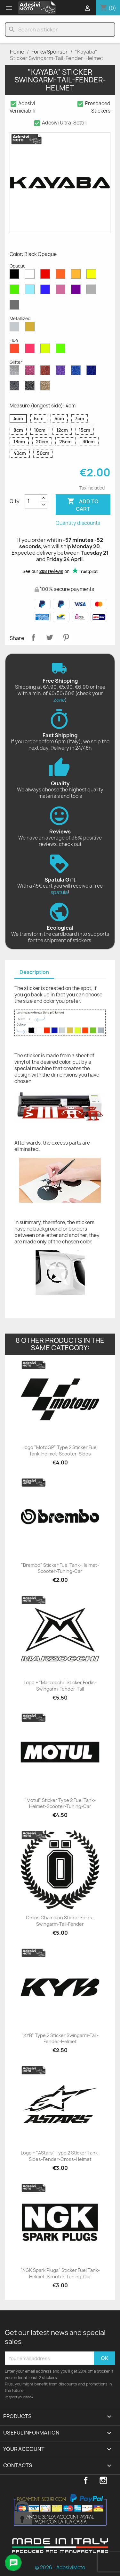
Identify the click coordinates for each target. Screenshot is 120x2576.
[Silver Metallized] (16, 328)
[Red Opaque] (46, 275)
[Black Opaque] (16, 275)
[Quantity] (32, 501)
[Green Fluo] (62, 350)
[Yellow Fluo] (46, 350)
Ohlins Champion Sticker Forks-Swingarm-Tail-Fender (60, 1921)
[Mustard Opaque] (77, 275)
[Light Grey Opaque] (92, 291)
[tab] (34, 972)
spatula (59, 892)
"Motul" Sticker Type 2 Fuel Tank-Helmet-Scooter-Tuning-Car (60, 1803)
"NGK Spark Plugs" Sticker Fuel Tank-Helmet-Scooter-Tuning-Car (60, 2273)
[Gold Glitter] (46, 387)
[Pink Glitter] (31, 371)
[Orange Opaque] (62, 275)
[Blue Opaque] (46, 291)
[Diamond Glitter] (16, 371)
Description (34, 972)
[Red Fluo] (16, 350)
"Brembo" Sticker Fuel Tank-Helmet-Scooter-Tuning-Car (60, 1568)
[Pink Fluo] (31, 350)
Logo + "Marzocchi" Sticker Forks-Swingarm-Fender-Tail (60, 1685)
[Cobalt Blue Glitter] (92, 371)
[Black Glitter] (31, 387)
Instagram (103, 2480)
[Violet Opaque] (77, 291)
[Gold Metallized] (31, 328)
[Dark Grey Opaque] (16, 306)
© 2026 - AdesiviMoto (60, 2567)
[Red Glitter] (46, 371)
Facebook (86, 2480)
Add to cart (83, 504)
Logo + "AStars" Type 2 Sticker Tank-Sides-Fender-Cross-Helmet (60, 2156)
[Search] (60, 29)
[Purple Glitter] (62, 371)
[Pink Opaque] (62, 291)
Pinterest (66, 637)
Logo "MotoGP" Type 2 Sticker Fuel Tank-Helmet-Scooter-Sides (60, 1450)
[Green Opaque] (16, 291)
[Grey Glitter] (16, 387)
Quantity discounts (78, 523)
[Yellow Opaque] (92, 275)
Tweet (49, 637)
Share (33, 637)
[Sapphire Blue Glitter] (77, 371)
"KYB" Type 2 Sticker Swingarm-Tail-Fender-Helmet (60, 2038)
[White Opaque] (31, 275)
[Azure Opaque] (31, 291)
